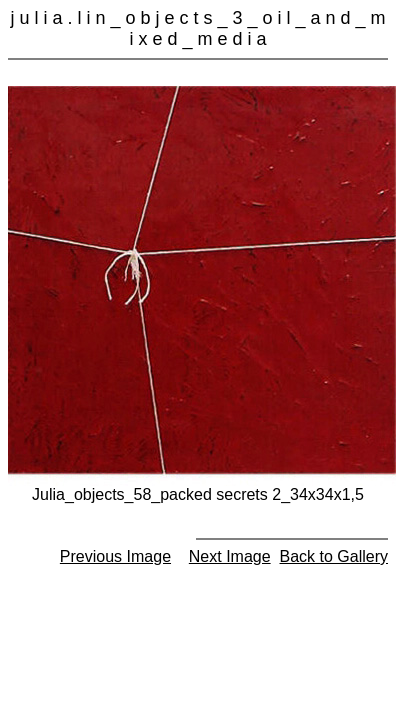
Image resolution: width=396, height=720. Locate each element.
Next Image (230, 556)
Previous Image (115, 556)
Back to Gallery (334, 556)
